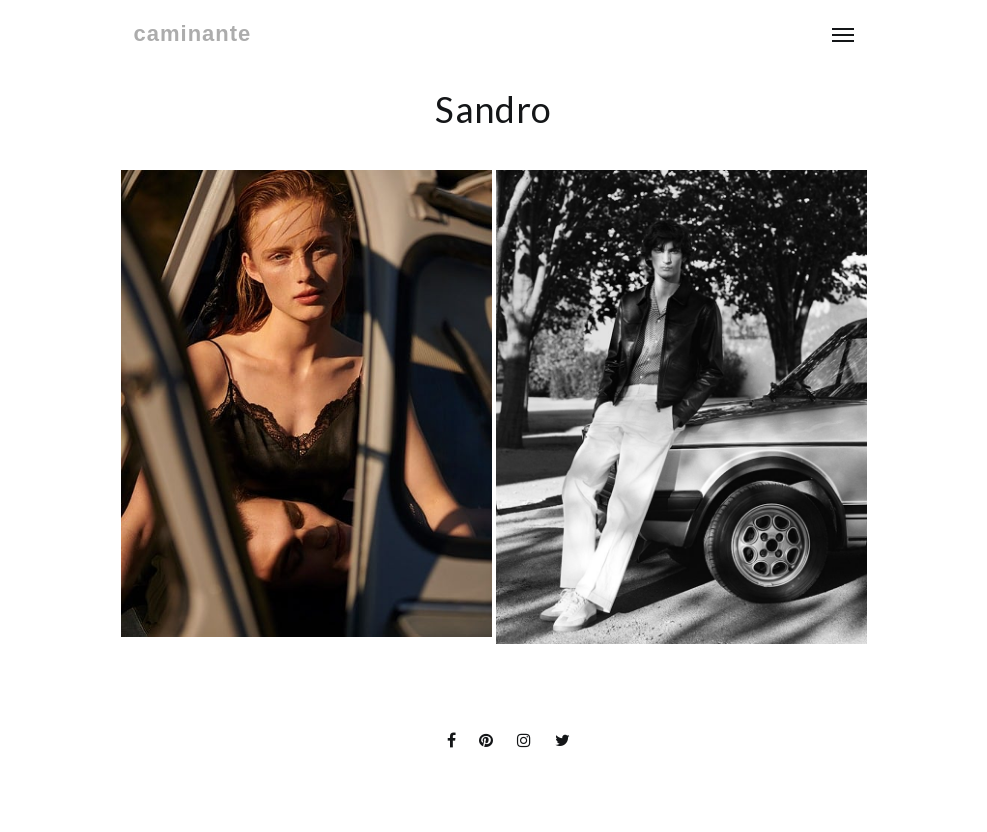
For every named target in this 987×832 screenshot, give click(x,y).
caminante (193, 34)
